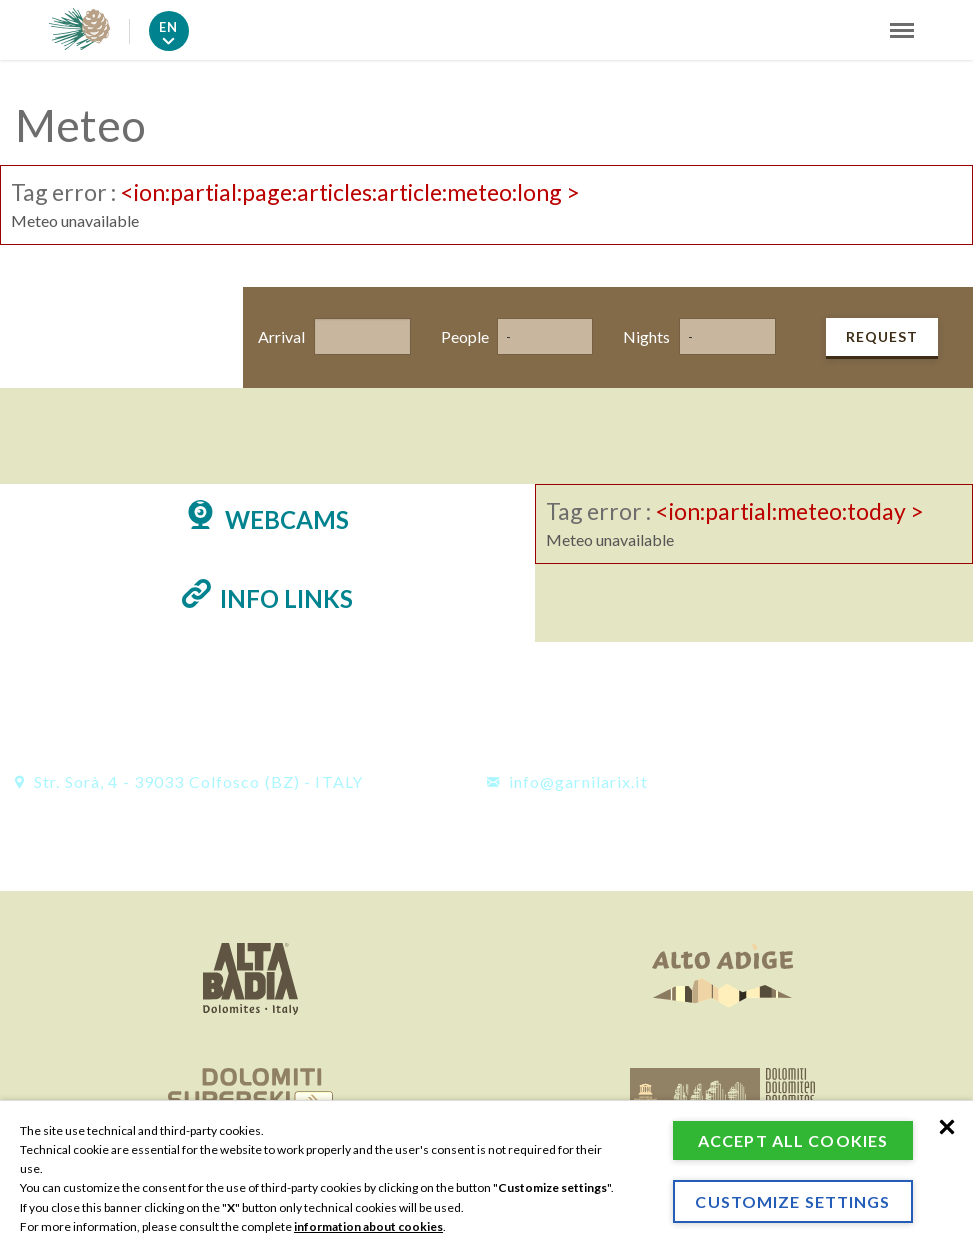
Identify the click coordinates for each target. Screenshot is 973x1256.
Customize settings (792, 1201)
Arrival (276, 336)
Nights (641, 336)
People (459, 336)
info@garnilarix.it (567, 781)
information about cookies (368, 1226)
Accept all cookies (793, 1140)
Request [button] (882, 336)
